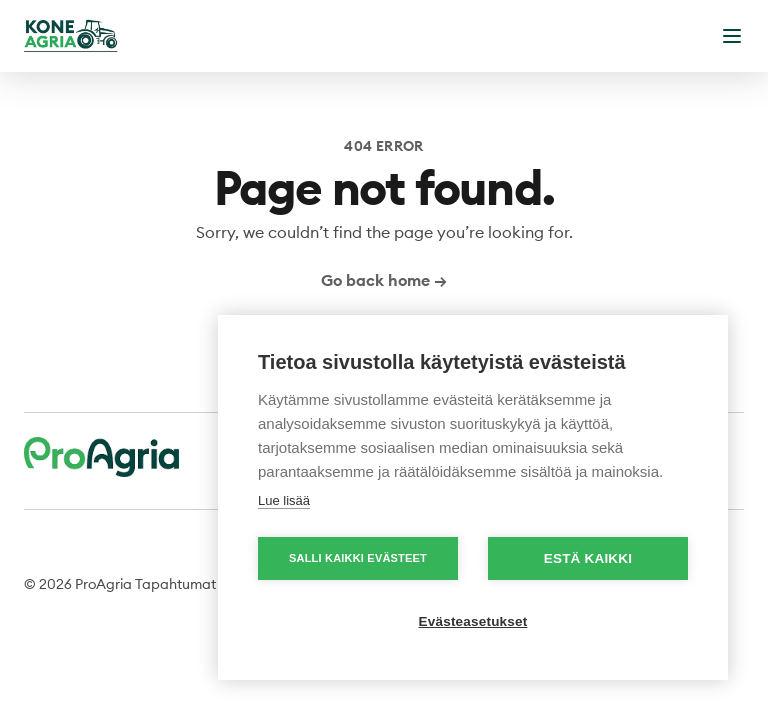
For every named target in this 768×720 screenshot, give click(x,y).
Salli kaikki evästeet (358, 558)
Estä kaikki (588, 558)
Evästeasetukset (473, 621)
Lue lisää (284, 500)
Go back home (384, 280)
